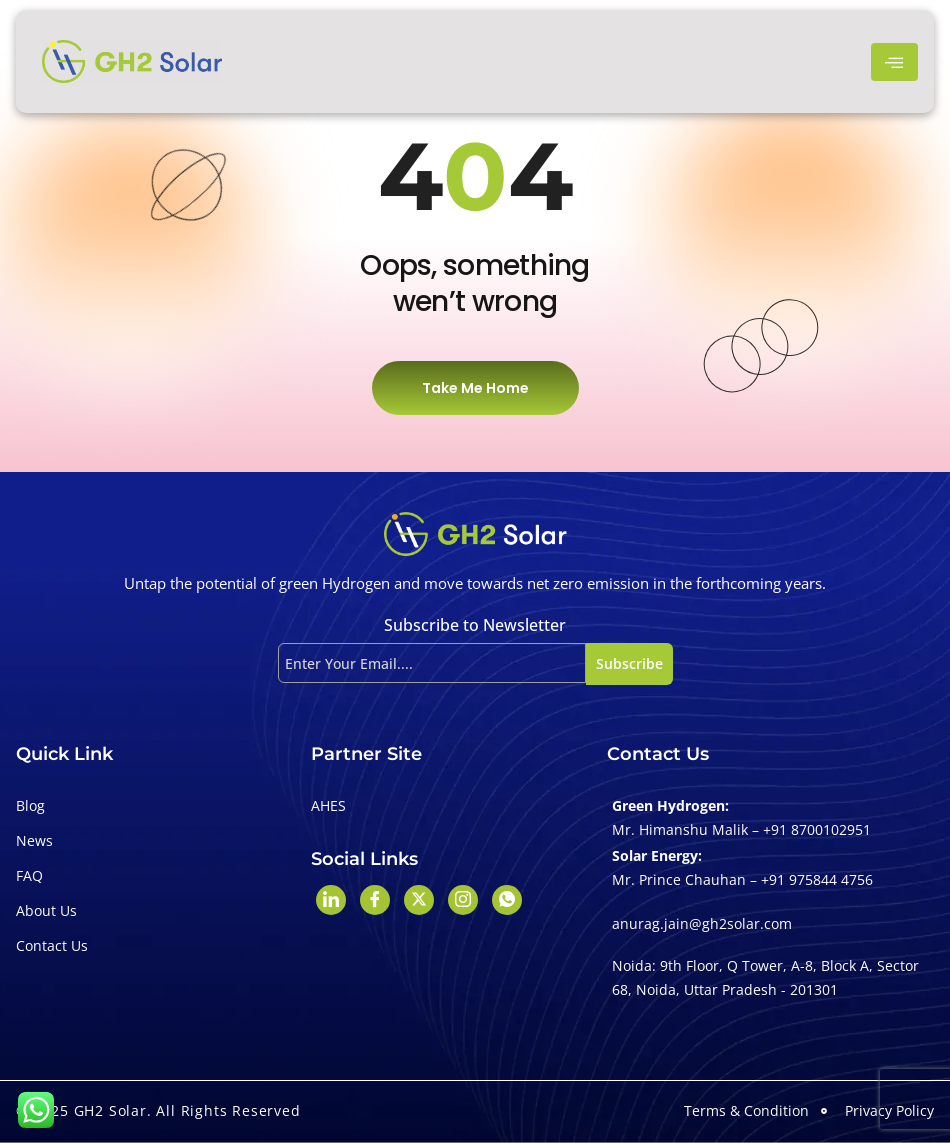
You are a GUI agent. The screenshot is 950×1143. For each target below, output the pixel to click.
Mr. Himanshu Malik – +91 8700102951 (741, 829)
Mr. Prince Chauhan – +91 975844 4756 (742, 879)
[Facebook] (375, 900)
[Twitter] (419, 900)
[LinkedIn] (331, 900)
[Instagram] (463, 900)
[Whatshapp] (507, 900)
